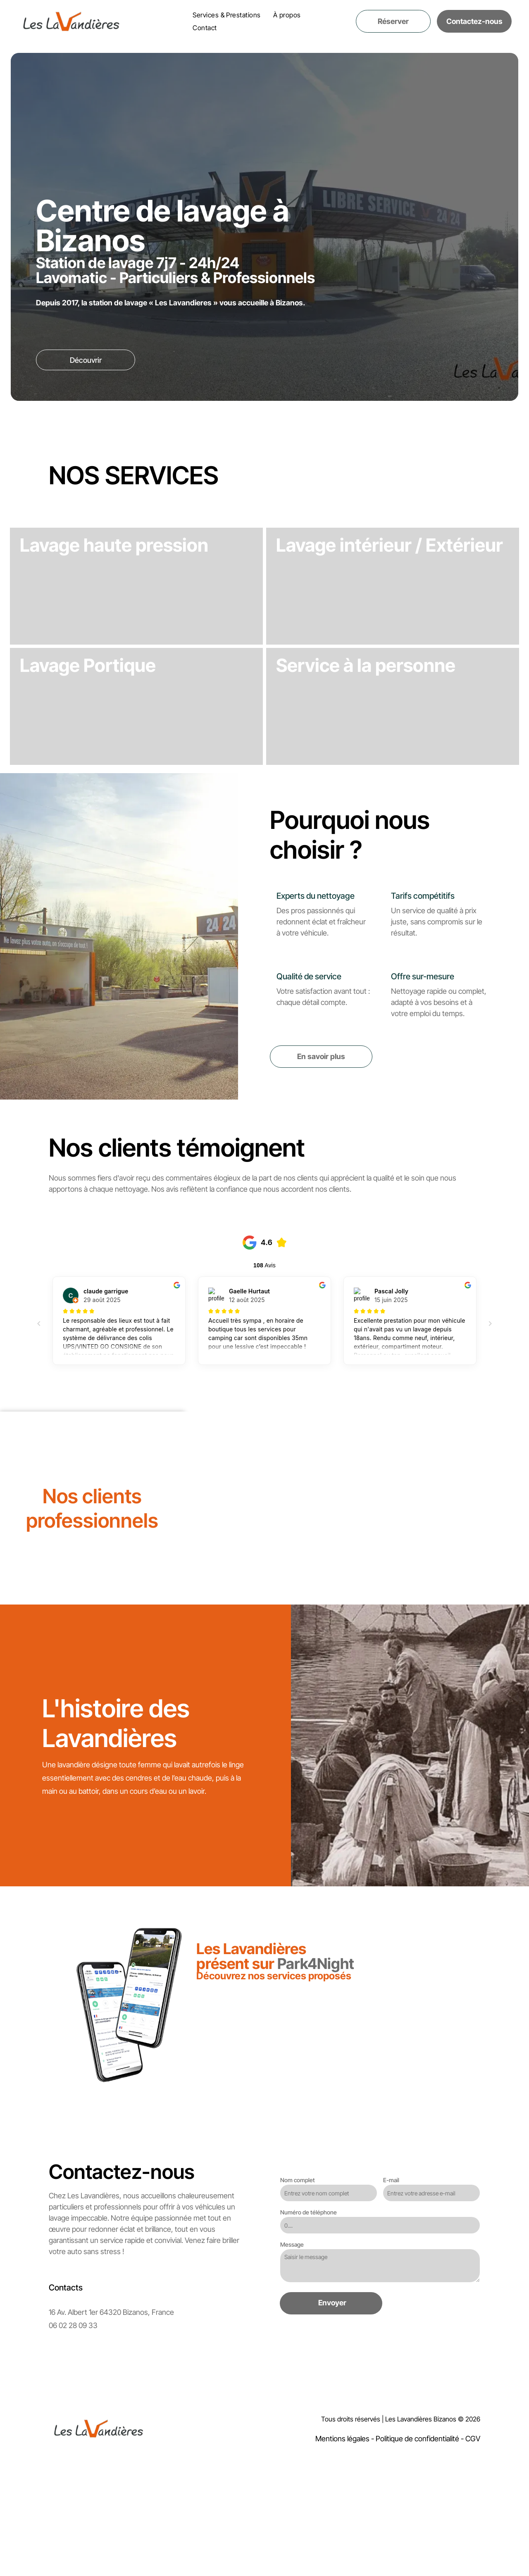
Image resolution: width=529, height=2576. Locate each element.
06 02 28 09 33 (73, 2422)
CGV (472, 2535)
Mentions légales (342, 2535)
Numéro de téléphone (308, 2308)
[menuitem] (226, 15)
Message (292, 2341)
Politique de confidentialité (417, 2535)
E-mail (391, 2276)
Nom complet (297, 2276)
